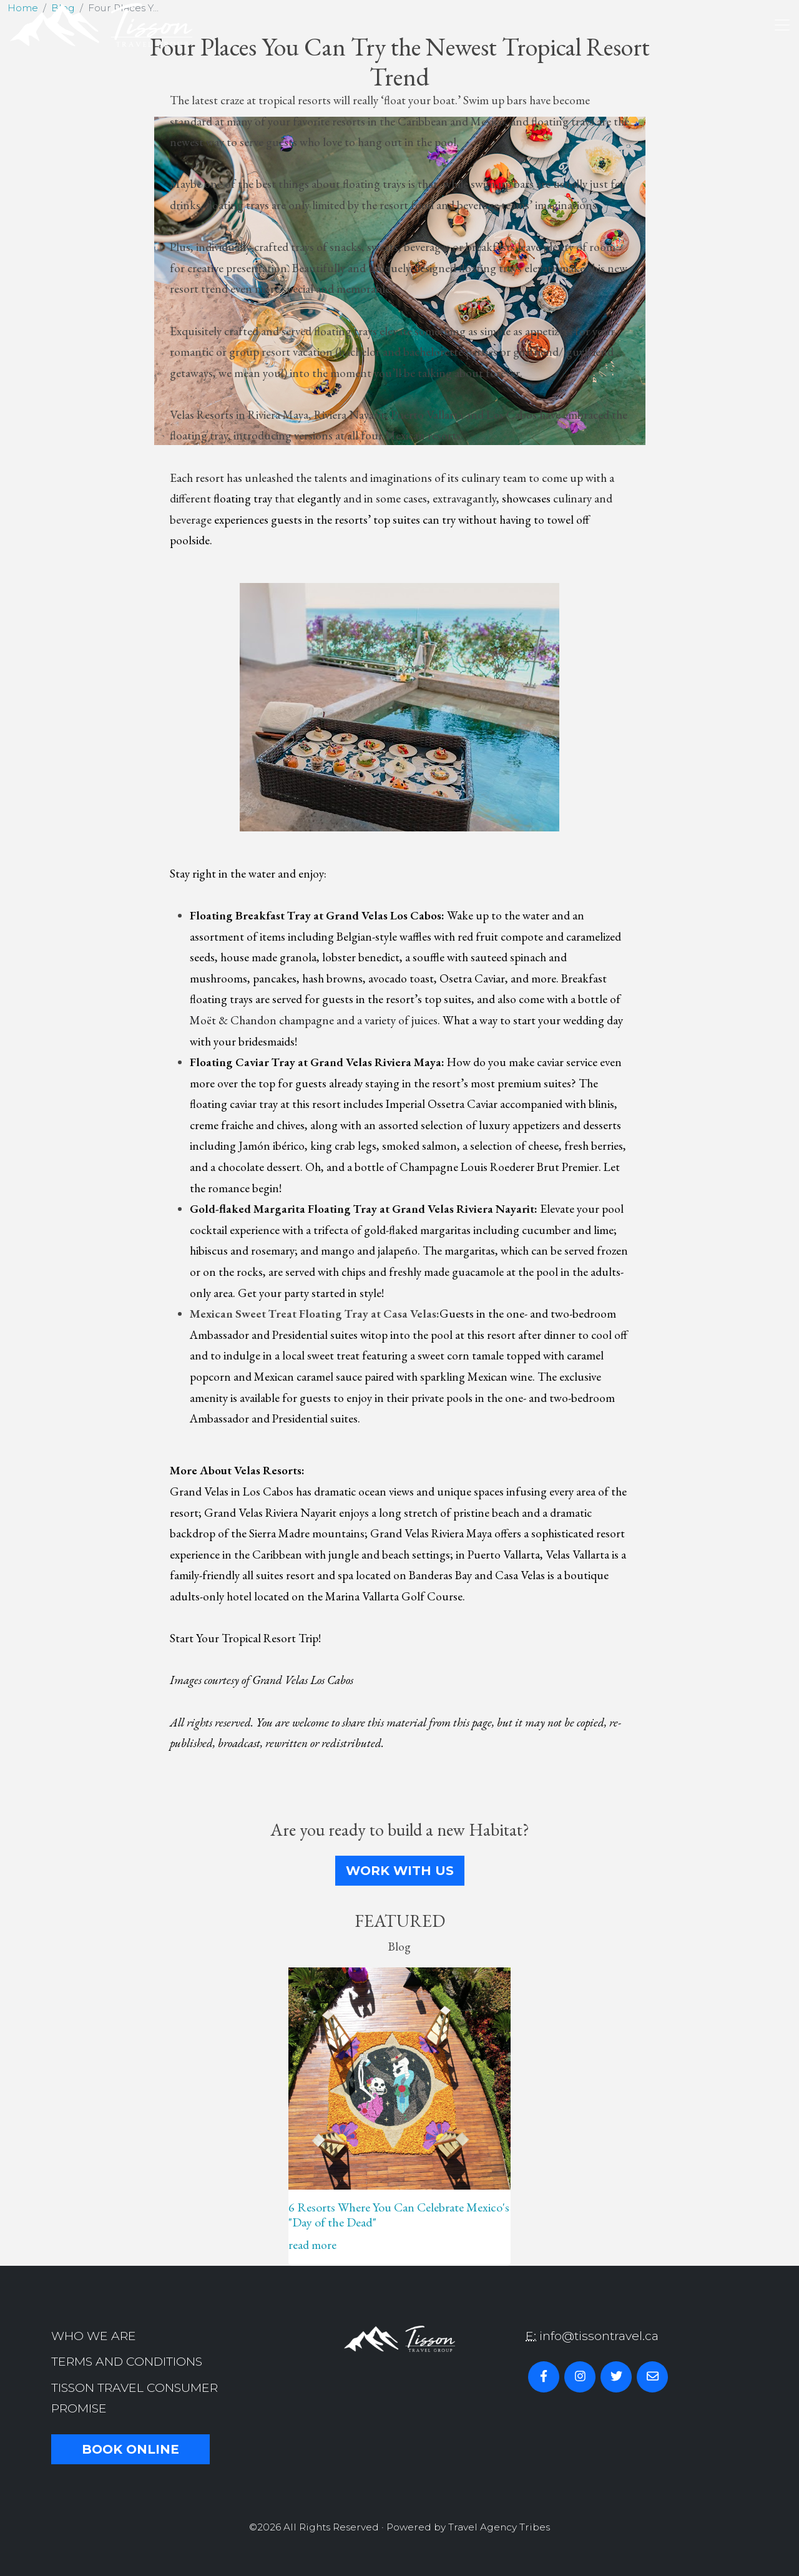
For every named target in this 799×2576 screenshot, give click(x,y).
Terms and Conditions (126, 2361)
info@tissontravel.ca (599, 2335)
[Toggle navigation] (782, 25)
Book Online (130, 2449)
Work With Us (400, 1870)
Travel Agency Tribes (499, 2527)
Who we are (93, 2335)
